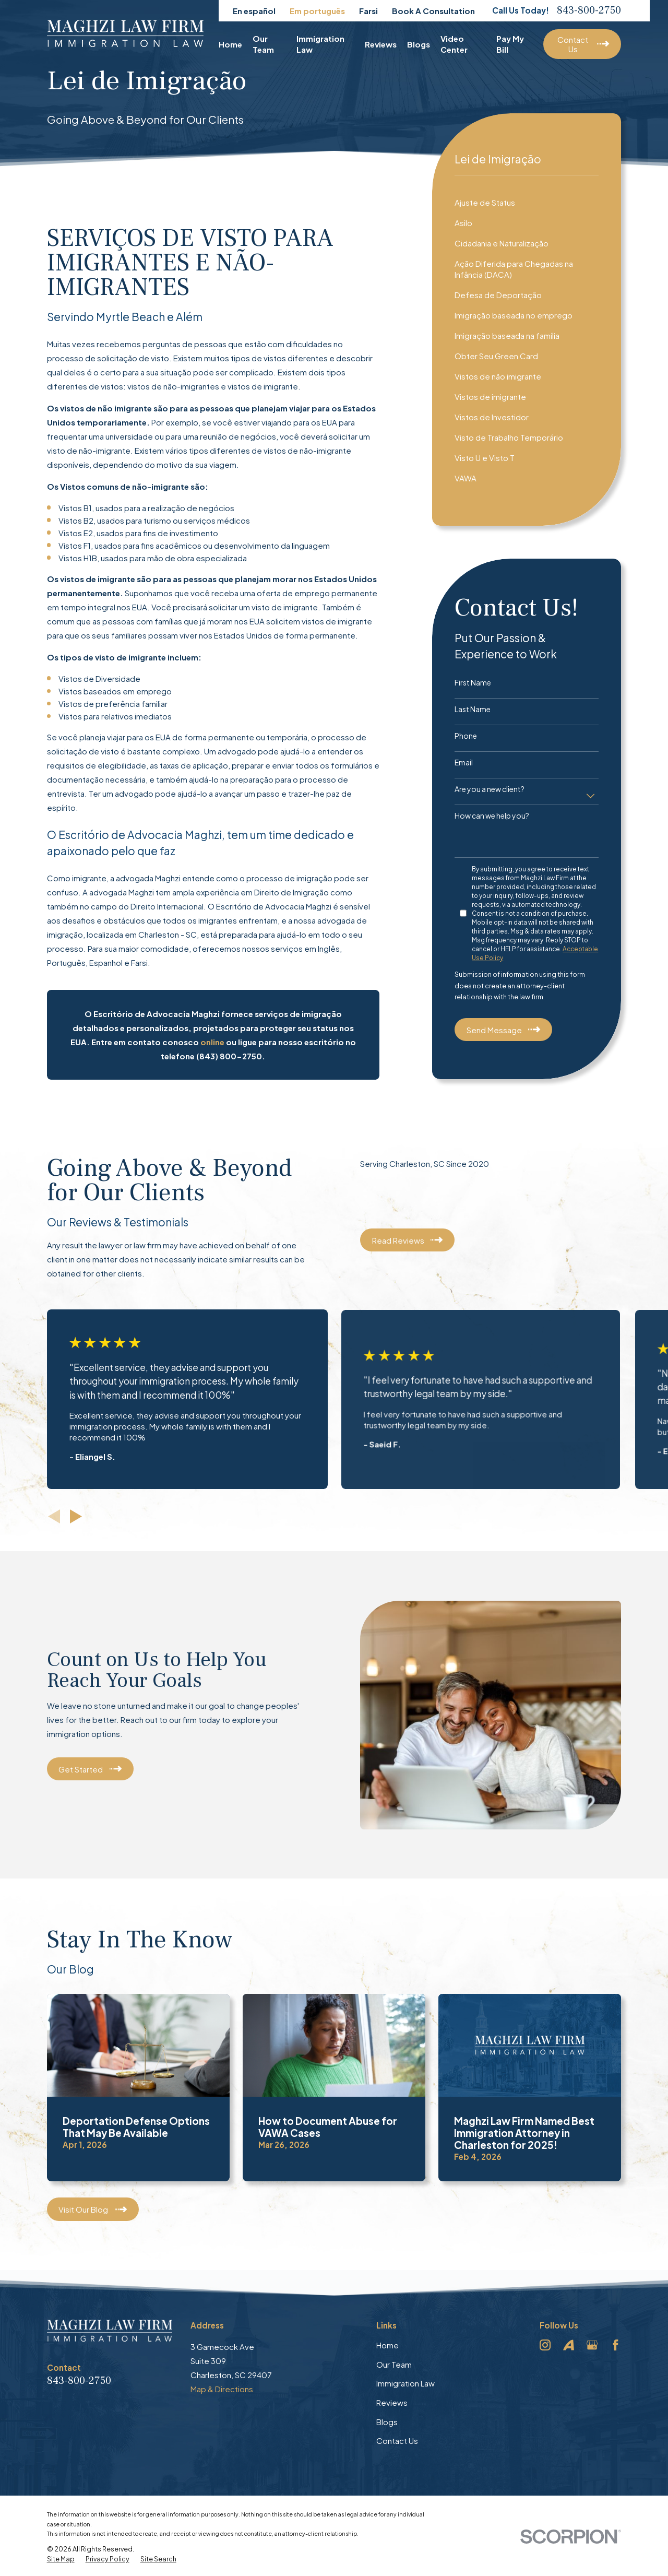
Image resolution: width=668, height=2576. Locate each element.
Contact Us (397, 2440)
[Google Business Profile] (592, 2344)
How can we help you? (492, 815)
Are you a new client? (489, 789)
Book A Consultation (433, 11)
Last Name (473, 709)
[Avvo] (568, 2344)
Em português (317, 11)
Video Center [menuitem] (454, 43)
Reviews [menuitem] (381, 44)
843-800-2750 (589, 10)
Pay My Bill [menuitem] (510, 43)
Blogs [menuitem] (418, 44)
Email (464, 762)
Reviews (392, 2402)
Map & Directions (221, 2389)
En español (254, 11)
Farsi (368, 11)
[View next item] (76, 1516)
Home (387, 2345)
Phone (466, 735)
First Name (473, 682)
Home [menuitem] (230, 44)
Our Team (394, 2364)
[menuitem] (527, 202)
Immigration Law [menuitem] (320, 43)
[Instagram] (545, 2344)
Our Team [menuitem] (263, 43)
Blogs (387, 2422)
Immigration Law (405, 2383)
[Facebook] (615, 2344)
